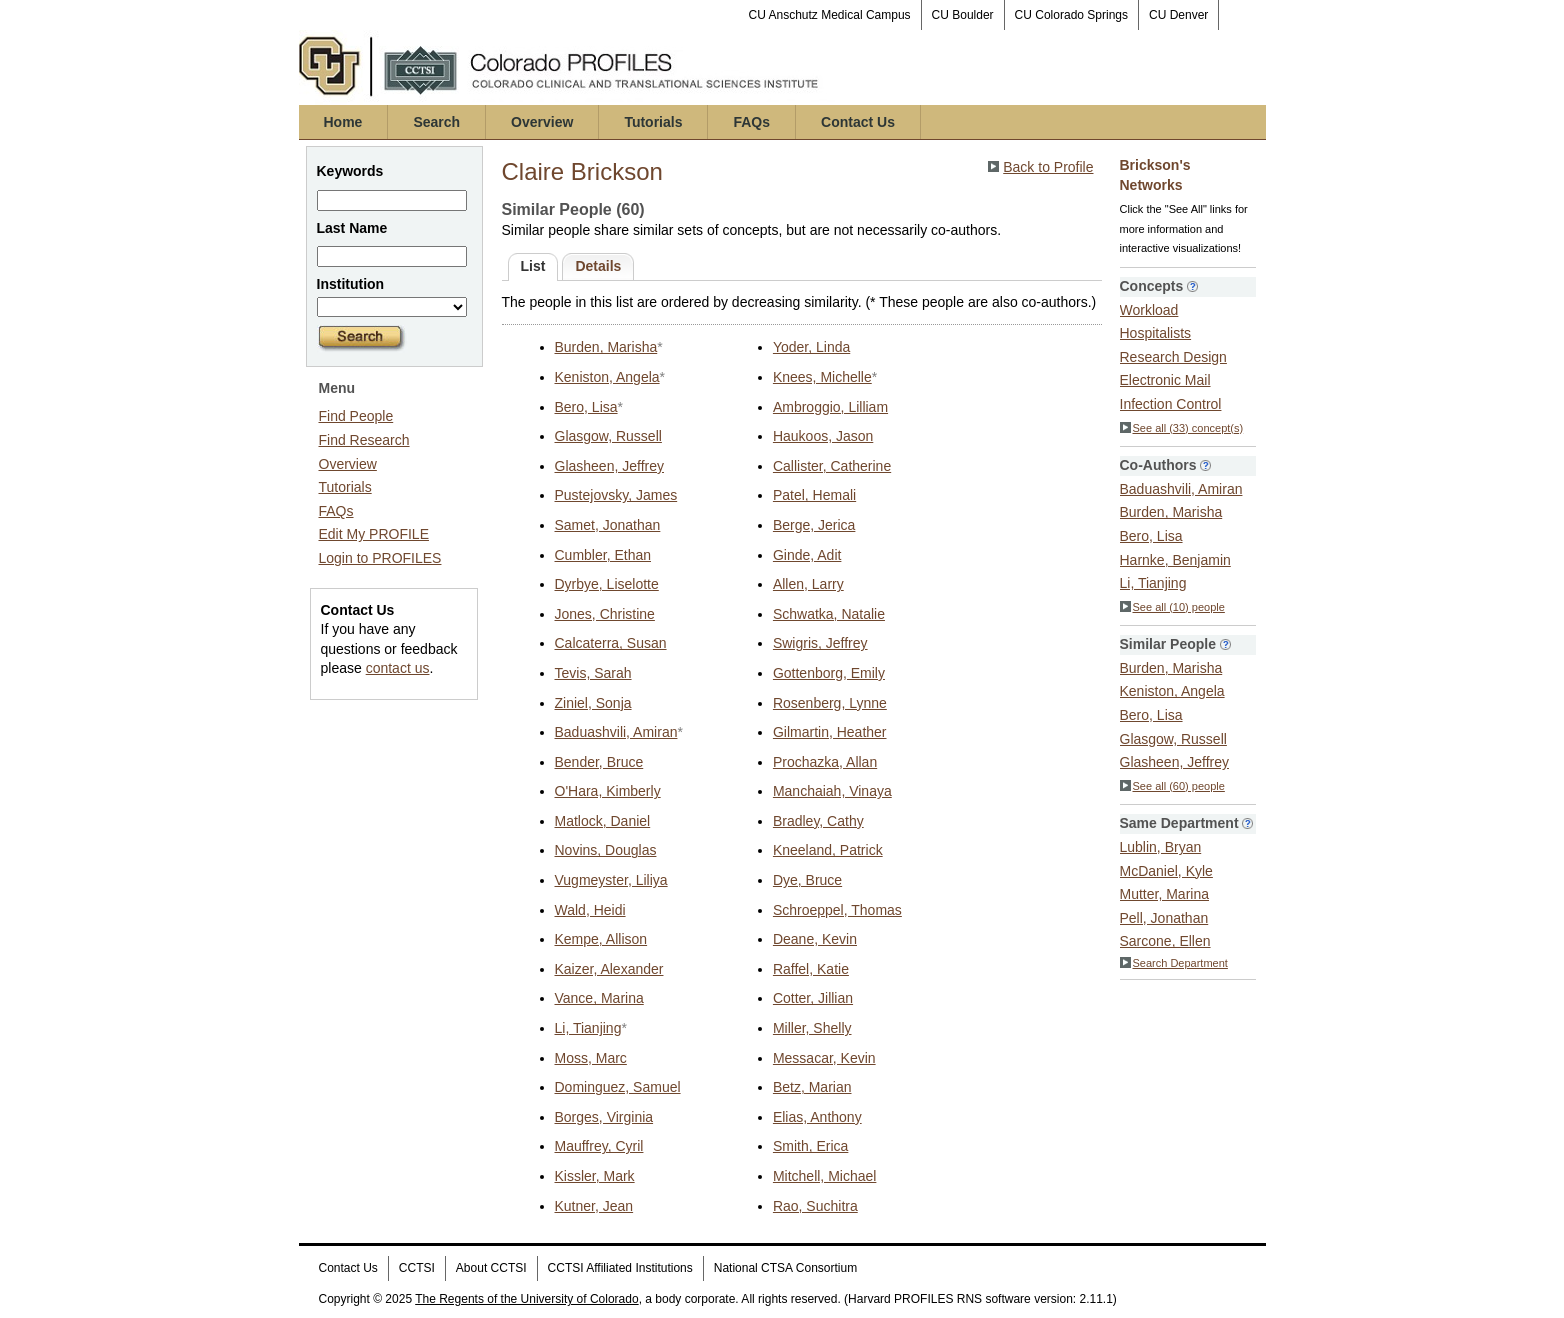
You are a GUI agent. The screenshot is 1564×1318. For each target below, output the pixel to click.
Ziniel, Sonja (593, 703)
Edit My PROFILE (374, 534)
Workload (1149, 310)
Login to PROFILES (380, 558)
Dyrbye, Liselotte (607, 584)
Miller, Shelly (812, 1028)
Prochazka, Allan (825, 762)
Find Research (364, 440)
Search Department (1174, 963)
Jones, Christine (605, 614)
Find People (356, 416)
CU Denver (1178, 15)
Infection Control (1171, 404)
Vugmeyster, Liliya (611, 880)
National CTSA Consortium (785, 1268)
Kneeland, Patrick (828, 850)
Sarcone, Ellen (1165, 941)
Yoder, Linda (811, 347)
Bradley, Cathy (818, 821)
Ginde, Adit (807, 555)
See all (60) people (1172, 786)
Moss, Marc (591, 1058)
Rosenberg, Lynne (830, 703)
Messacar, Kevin (824, 1058)
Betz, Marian (812, 1087)
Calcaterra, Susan (611, 643)
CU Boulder (963, 15)
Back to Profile (1048, 167)
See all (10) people (1172, 607)
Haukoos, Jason (823, 436)
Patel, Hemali (814, 495)
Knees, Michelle (822, 377)
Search (436, 122)
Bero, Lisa (586, 407)
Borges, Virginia (604, 1117)
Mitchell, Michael (824, 1176)
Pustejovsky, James (616, 495)
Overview (542, 122)
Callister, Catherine (832, 466)
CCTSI (417, 1268)
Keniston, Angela (607, 377)
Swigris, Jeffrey (820, 643)
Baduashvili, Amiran (616, 732)
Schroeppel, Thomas (837, 910)
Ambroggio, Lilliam (830, 407)
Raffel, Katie (811, 969)
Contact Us (858, 122)
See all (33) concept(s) (1182, 428)
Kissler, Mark (595, 1176)
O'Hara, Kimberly (608, 791)
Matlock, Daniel (603, 821)
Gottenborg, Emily (829, 673)
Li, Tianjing (588, 1028)
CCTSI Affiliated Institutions (620, 1268)
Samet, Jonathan (608, 525)
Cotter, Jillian (813, 998)
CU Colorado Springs (1071, 15)
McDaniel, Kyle (1166, 871)
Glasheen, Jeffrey (609, 466)
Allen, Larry (808, 584)
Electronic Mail (1165, 380)
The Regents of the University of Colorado (526, 1299)
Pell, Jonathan (1164, 918)
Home (343, 122)
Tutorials (653, 122)
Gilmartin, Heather (830, 732)
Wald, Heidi (590, 910)
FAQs (751, 122)
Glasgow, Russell (608, 436)
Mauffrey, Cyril (599, 1146)
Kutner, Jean (594, 1206)
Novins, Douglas (606, 850)
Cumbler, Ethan (603, 555)
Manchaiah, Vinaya (832, 791)
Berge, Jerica (814, 525)
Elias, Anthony (817, 1117)
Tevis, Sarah (593, 673)
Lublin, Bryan (1161, 847)
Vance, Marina (599, 998)
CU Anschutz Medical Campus (830, 15)
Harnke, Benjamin (1175, 560)
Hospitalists (1156, 333)
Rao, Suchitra (815, 1206)
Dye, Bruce (807, 880)
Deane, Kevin (815, 939)
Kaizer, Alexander (609, 969)
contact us (398, 668)
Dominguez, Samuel (618, 1087)
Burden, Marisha (606, 347)
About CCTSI (491, 1268)
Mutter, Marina (1164, 894)
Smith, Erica (810, 1146)
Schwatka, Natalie (829, 614)
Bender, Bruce (599, 762)
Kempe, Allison (601, 939)
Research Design (1173, 357)
